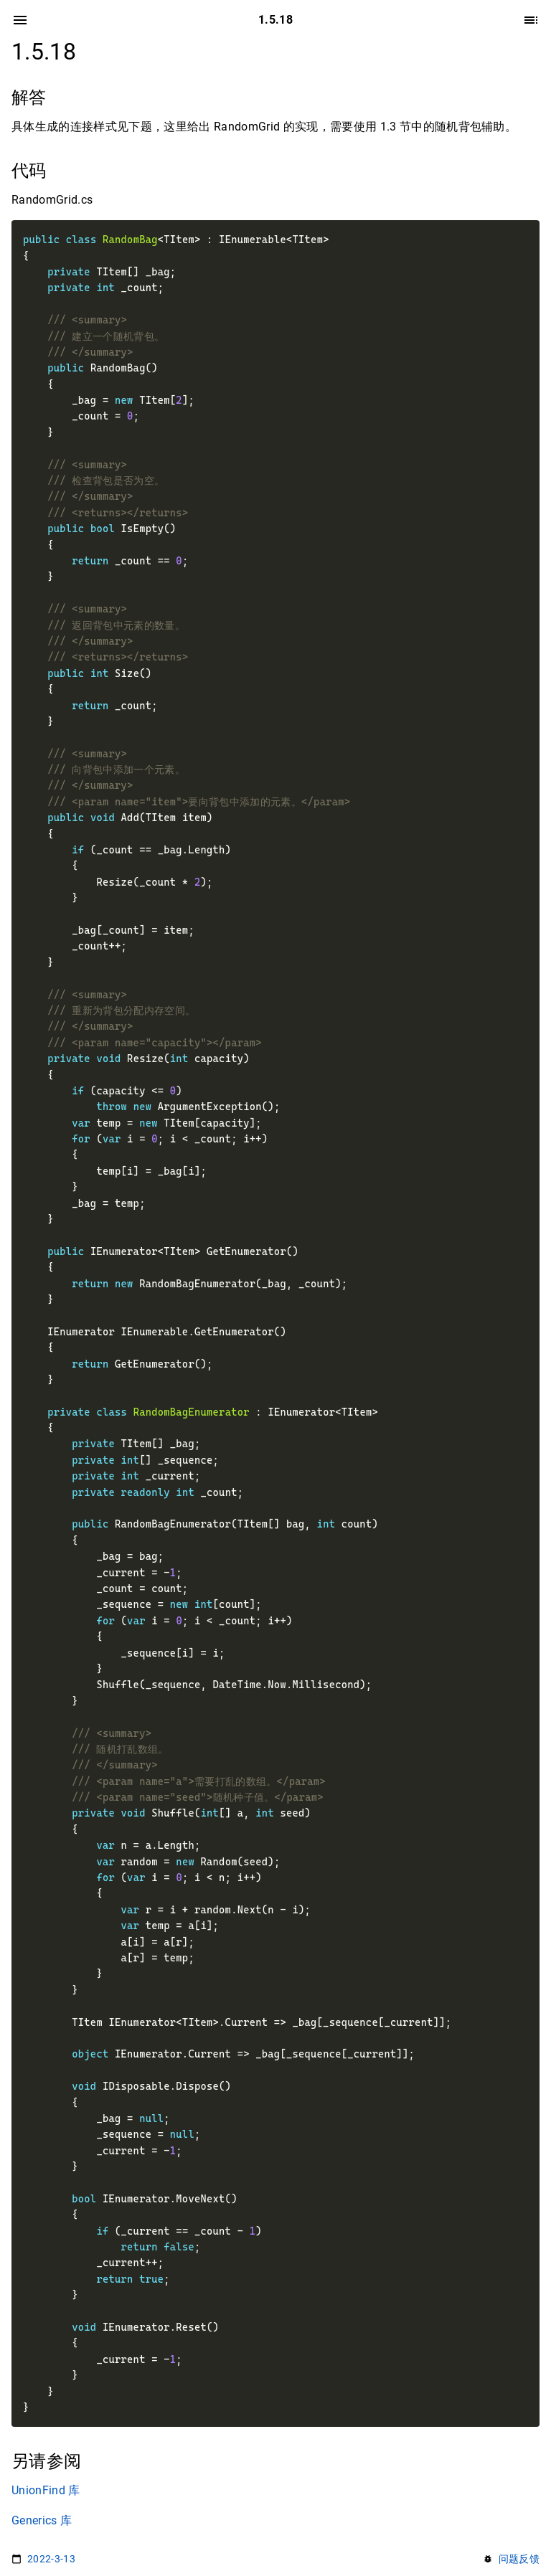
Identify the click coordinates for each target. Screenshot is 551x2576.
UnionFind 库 (45, 2490)
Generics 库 (41, 2520)
